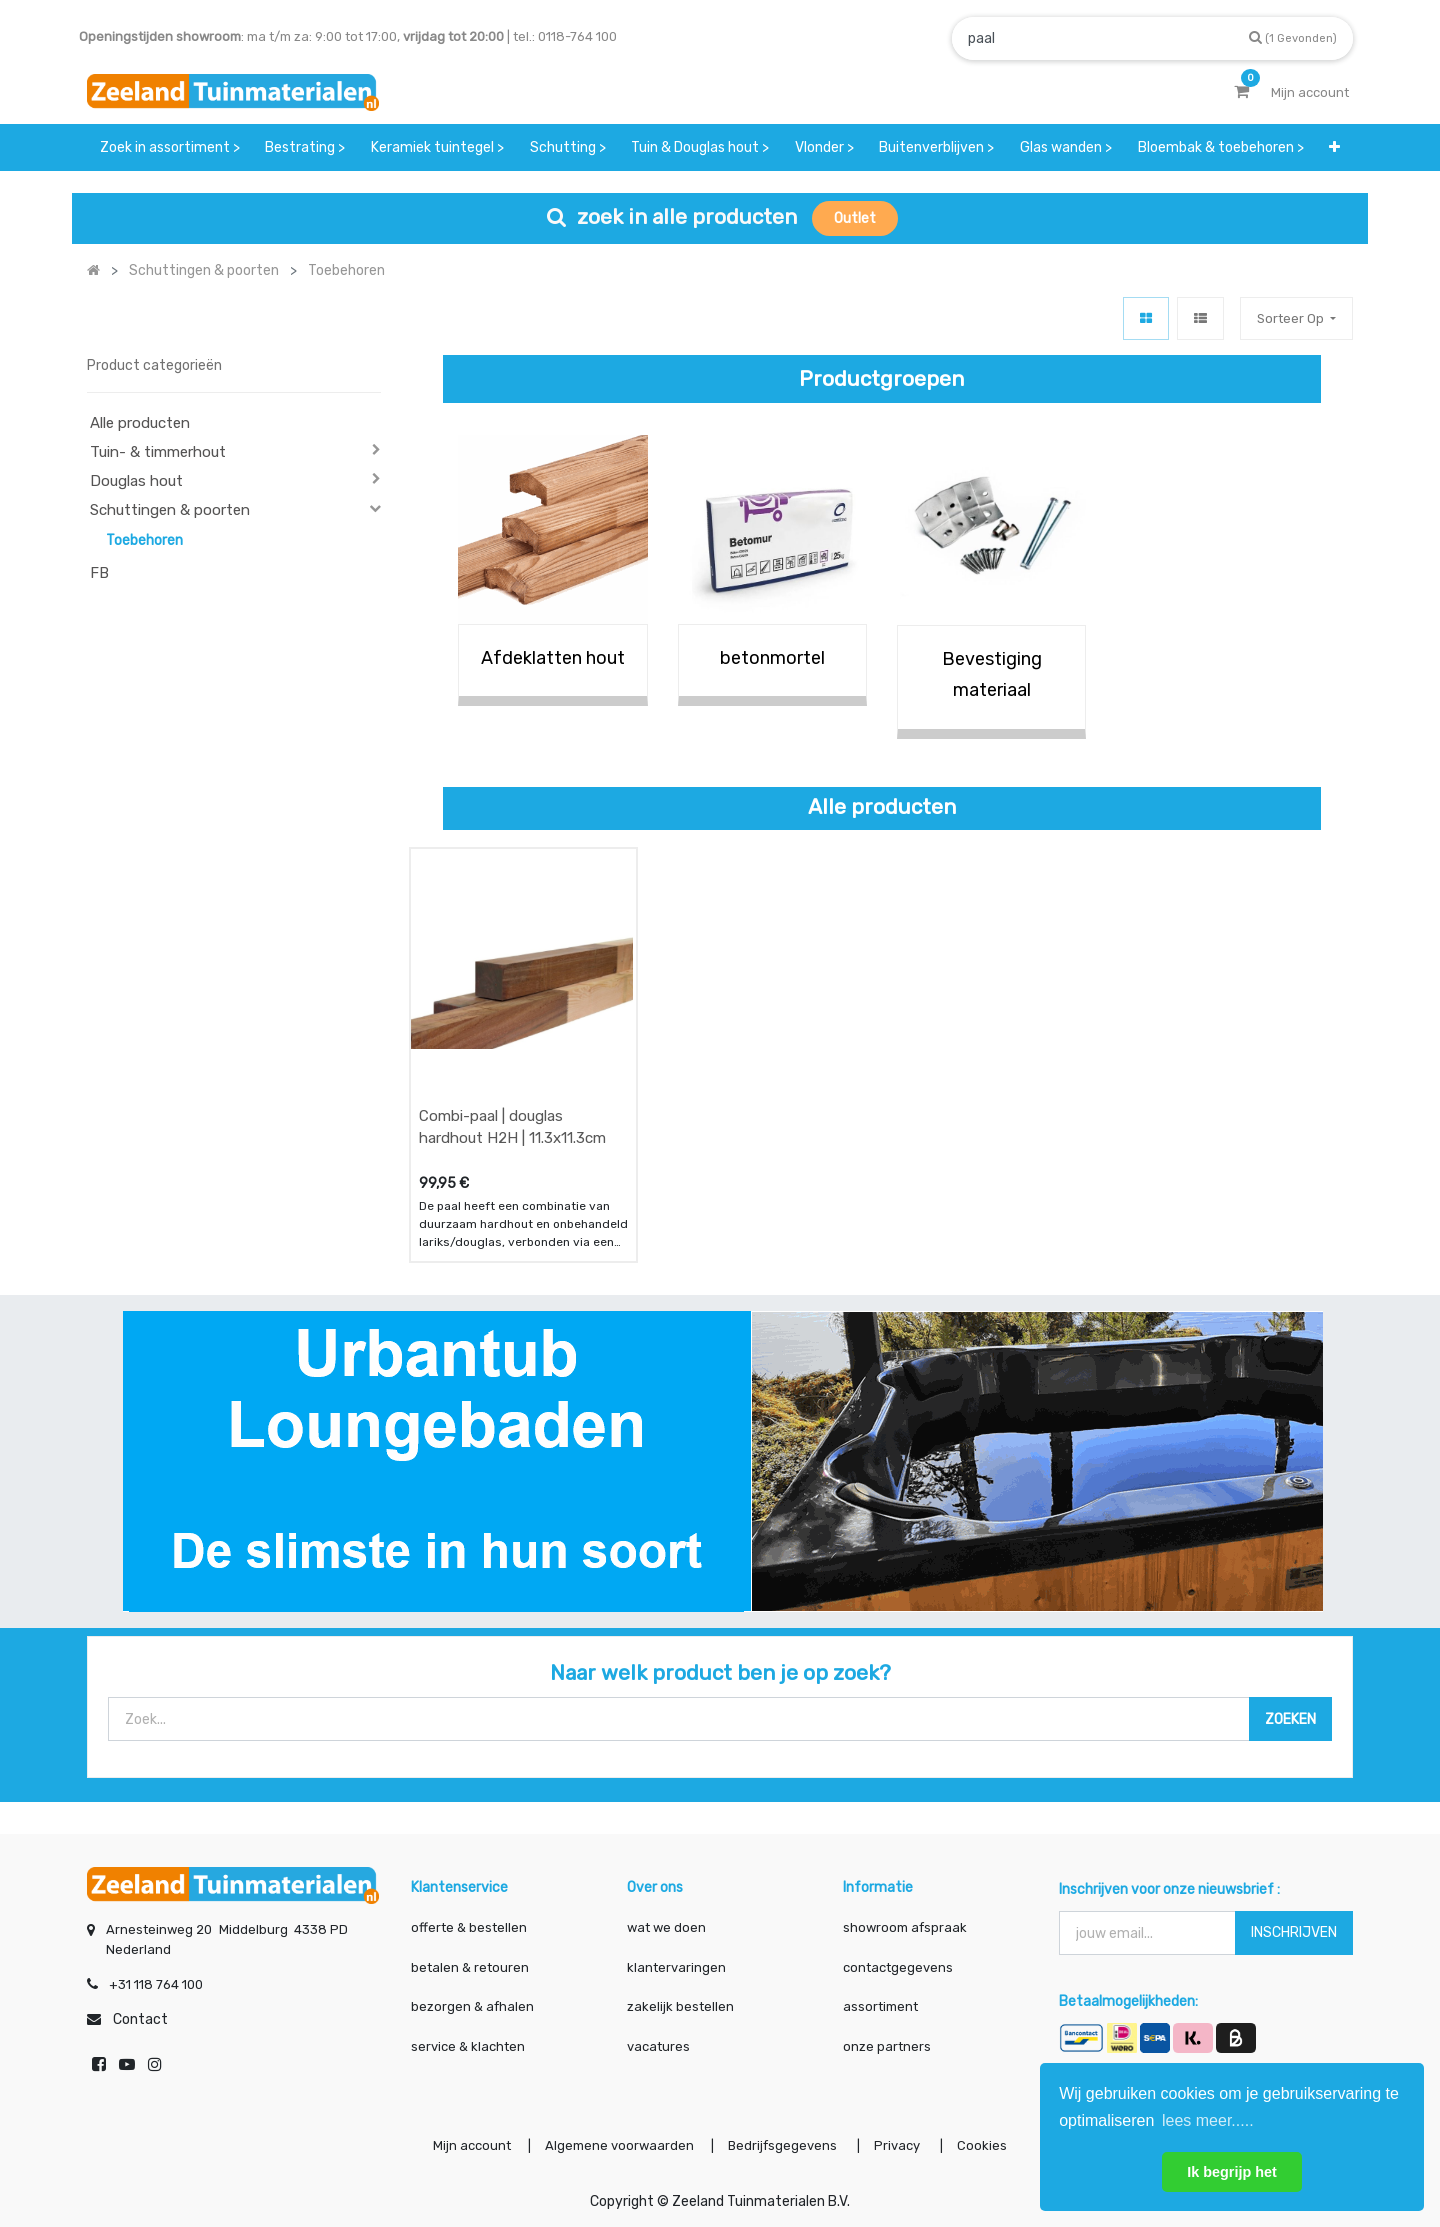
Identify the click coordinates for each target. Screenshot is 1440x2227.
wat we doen (666, 1927)
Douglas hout (136, 481)
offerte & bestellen (470, 1927)
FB (99, 573)
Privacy (898, 2145)
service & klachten (468, 2046)
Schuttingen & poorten (170, 510)
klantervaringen (676, 1967)
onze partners (887, 2046)
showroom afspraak (905, 1927)
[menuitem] (170, 147)
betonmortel (772, 658)
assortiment (880, 2006)
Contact (140, 2019)
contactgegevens (898, 1967)
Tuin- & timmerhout (158, 452)
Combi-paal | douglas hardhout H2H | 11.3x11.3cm (512, 1127)
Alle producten (140, 423)
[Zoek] (1293, 37)
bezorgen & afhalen (472, 2006)
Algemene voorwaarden (619, 2145)
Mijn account (472, 2145)
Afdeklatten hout (553, 658)
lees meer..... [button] (1208, 2120)
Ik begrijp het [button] (1232, 2172)
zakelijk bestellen (680, 2006)
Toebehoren (144, 540)
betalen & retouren (470, 1967)
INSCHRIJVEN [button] (1294, 1932)
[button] (1334, 147)
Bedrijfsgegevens (784, 2145)
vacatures (658, 2046)
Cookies (982, 2145)
